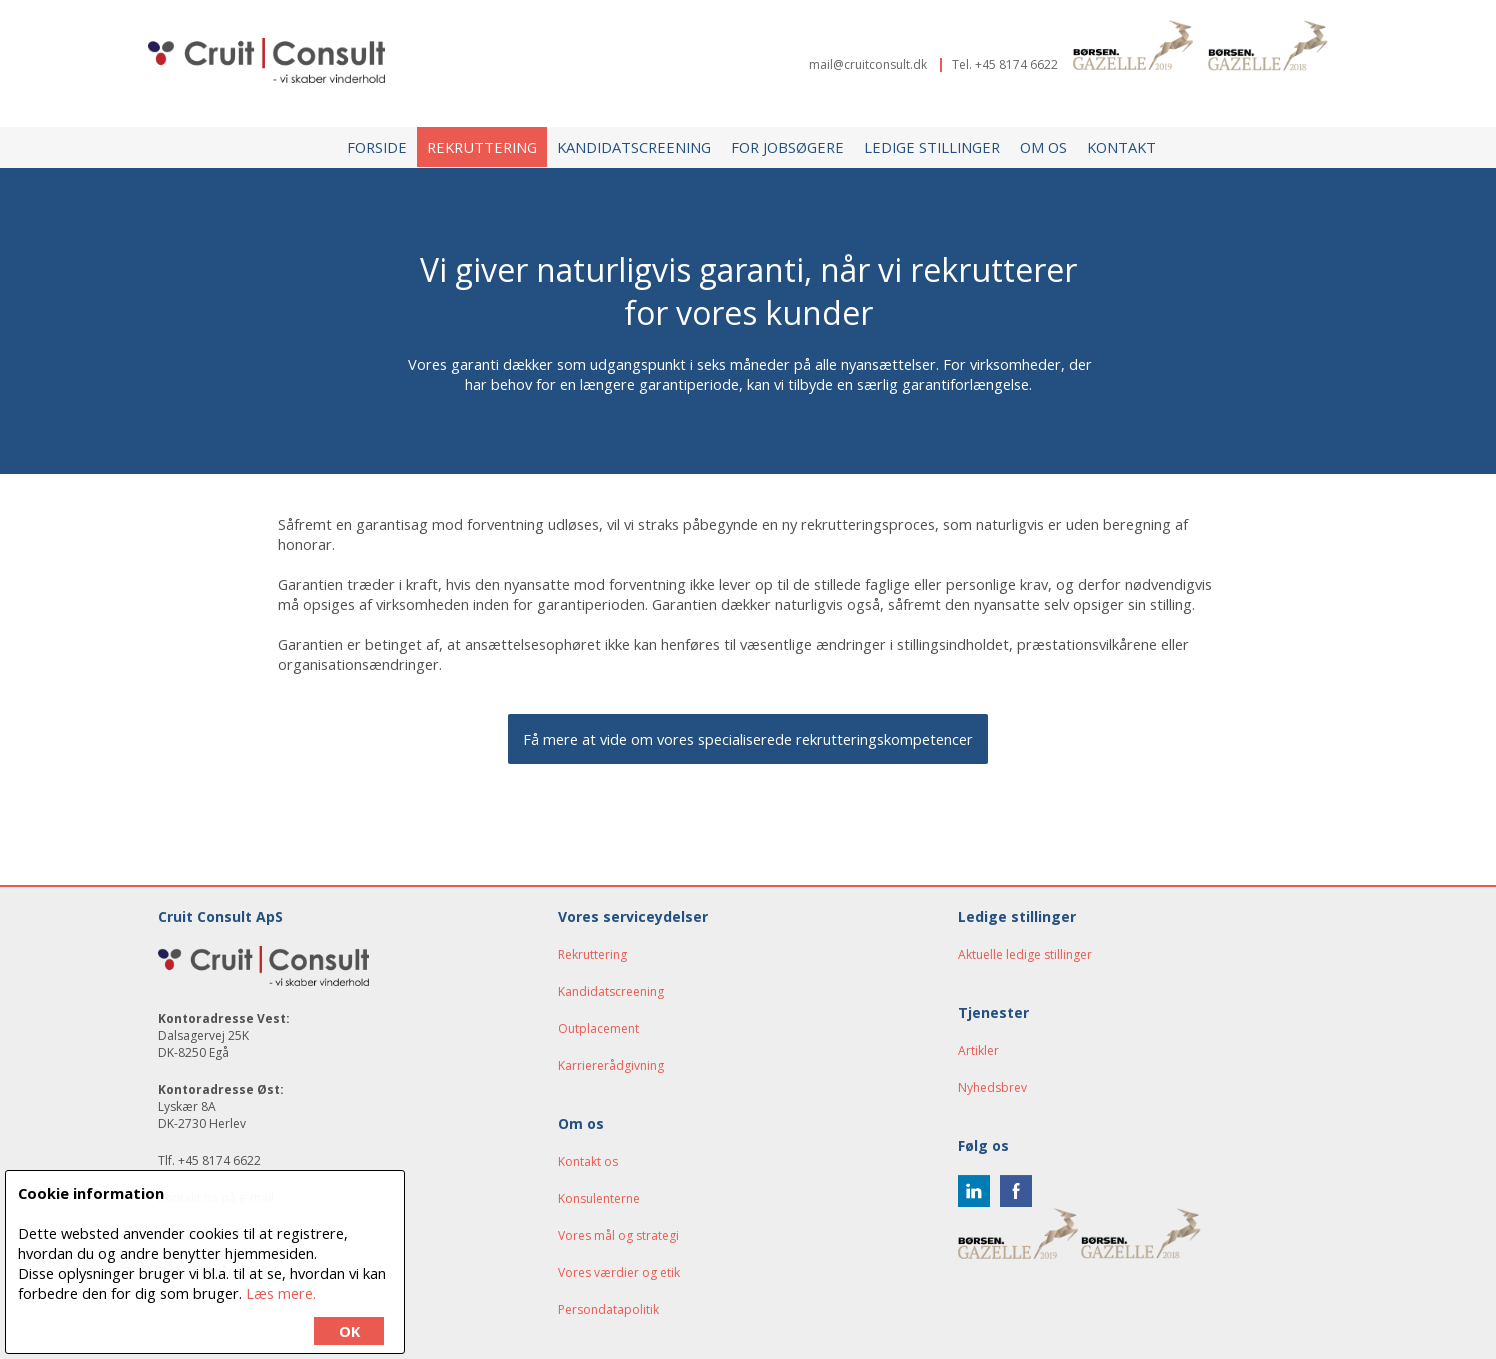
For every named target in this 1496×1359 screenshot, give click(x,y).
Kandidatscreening (634, 147)
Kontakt (1121, 147)
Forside (377, 147)
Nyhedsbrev (992, 1087)
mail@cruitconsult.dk (868, 64)
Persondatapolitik (608, 1309)
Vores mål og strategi (618, 1235)
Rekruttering (482, 147)
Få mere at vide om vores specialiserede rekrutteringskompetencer (748, 739)
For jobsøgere (787, 147)
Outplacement (598, 1028)
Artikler (978, 1050)
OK (349, 1331)
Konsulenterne (599, 1198)
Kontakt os (588, 1161)
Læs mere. (281, 1293)
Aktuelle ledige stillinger (1025, 954)
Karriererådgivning (611, 1065)
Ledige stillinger (932, 147)
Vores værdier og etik (619, 1272)
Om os (1043, 147)
